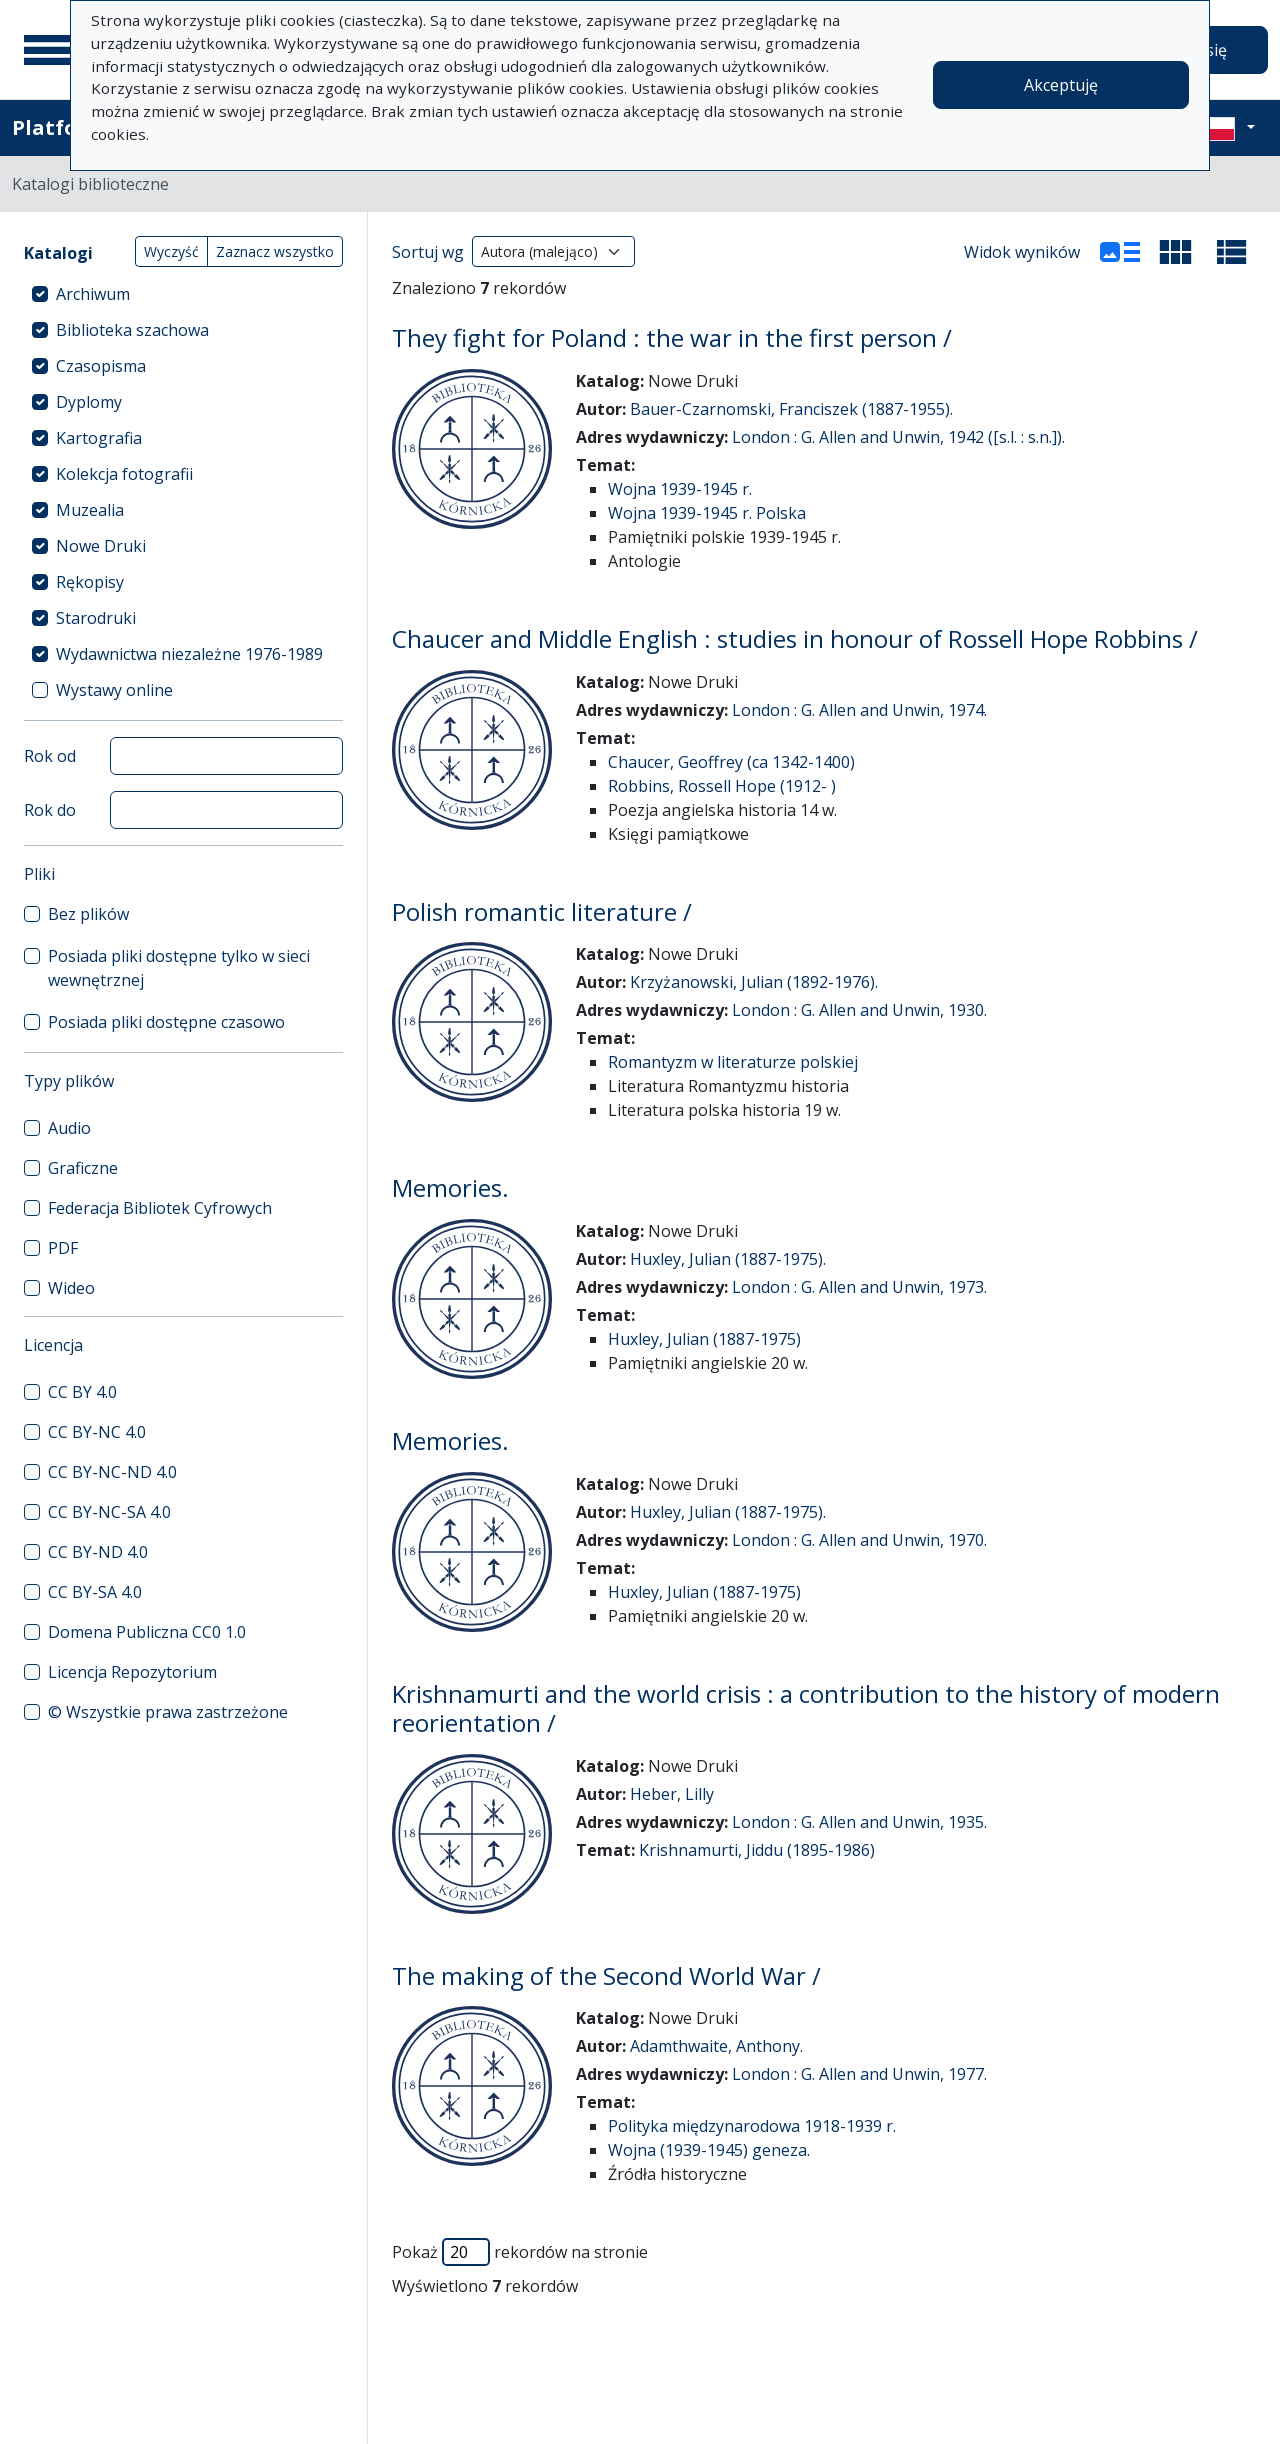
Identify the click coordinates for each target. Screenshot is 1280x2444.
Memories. (450, 1187)
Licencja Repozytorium (132, 1672)
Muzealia (90, 510)
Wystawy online (114, 690)
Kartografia (99, 438)
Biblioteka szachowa (132, 330)
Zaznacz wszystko (275, 251)
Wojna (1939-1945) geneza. (709, 2150)
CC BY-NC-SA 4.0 (109, 1512)
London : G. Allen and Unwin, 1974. (859, 710)
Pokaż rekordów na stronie (520, 2252)
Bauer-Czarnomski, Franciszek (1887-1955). (791, 409)
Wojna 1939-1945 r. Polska (707, 513)
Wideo (71, 1288)
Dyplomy (89, 402)
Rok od (50, 756)
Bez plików (88, 914)
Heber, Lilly (672, 1794)
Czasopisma (101, 366)
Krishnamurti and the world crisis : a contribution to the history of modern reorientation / (806, 1708)
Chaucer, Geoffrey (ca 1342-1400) (731, 762)
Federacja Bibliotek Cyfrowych (160, 1208)
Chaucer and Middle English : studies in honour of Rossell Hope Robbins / (795, 638)
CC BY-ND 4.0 (98, 1552)
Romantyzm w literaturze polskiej (733, 1062)
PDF (63, 1248)
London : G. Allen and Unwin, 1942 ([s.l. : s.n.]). (898, 437)
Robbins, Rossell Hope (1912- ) (722, 786)
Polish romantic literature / (542, 911)
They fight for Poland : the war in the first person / (672, 337)
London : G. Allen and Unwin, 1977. (859, 2074)
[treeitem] (183, 294)
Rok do (50, 810)
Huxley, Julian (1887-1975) (704, 1339)
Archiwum (93, 294)
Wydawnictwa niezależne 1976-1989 (189, 654)
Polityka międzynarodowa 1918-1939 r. (752, 2126)
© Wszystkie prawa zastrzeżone (168, 1712)
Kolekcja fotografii (124, 474)
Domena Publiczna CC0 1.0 (147, 1632)
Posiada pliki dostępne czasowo (166, 1022)
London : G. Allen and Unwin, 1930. (859, 1010)
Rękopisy (90, 582)
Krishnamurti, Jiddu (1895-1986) (757, 1850)
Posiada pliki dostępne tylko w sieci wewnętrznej (179, 968)
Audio (69, 1128)
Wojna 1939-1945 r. (680, 489)
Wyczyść (171, 251)
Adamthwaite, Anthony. (716, 2046)
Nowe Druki (101, 546)
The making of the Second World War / (606, 1975)
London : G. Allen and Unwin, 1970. (859, 1540)
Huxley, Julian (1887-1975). (728, 1259)
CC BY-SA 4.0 (95, 1592)
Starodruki (96, 618)
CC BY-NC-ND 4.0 (112, 1472)
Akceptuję (1061, 85)
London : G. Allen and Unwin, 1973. (859, 1287)
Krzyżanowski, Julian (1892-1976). (754, 982)
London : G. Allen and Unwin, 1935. (859, 1822)
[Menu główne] (49, 50)
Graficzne (83, 1168)
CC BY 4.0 (82, 1392)
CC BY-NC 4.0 (97, 1432)
